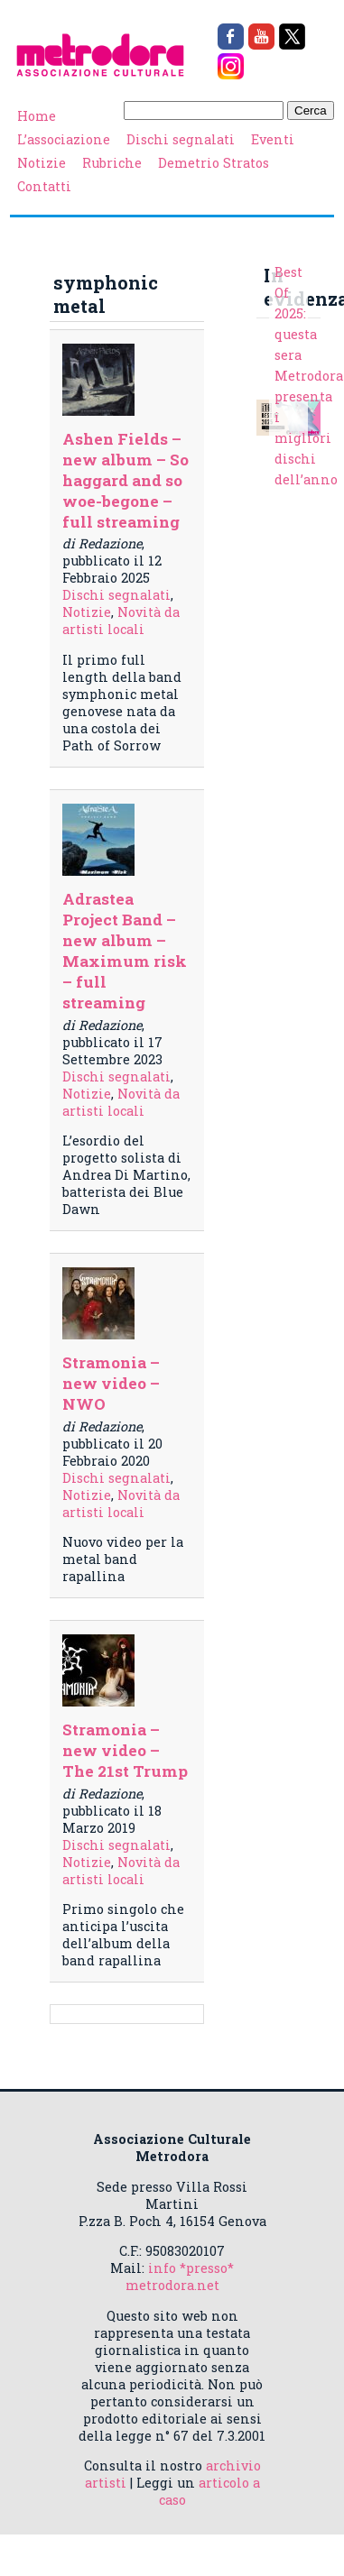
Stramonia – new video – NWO (111, 1383)
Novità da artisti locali (121, 620)
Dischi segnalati (180, 139)
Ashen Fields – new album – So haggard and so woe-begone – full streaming (125, 480)
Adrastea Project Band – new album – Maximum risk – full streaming (124, 950)
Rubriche (112, 162)
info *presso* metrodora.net (180, 2276)
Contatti (44, 186)
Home (36, 115)
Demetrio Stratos (213, 162)
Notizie (41, 162)
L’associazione (63, 139)
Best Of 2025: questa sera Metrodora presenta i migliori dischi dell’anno (308, 375)
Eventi (272, 139)
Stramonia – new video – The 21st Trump (125, 1750)
